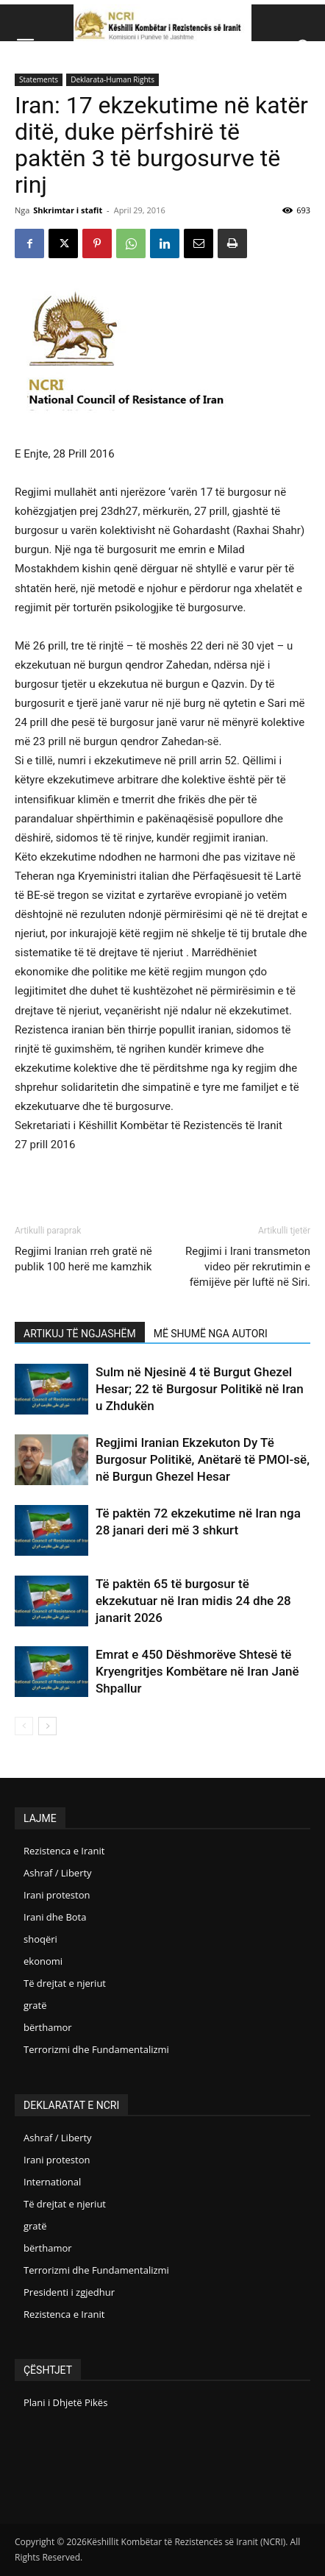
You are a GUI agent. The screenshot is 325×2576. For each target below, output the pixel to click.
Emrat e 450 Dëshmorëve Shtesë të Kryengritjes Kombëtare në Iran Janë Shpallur (197, 1671)
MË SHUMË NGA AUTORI (211, 1333)
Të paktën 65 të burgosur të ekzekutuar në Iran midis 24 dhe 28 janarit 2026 (193, 1600)
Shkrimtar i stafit (67, 210)
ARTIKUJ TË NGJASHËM (80, 1333)
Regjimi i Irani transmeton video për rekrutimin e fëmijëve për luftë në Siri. (247, 1267)
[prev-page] (24, 1726)
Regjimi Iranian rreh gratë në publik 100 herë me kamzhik (83, 1259)
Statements (38, 79)
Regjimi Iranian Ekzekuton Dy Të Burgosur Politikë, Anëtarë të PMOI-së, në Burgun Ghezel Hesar (203, 1459)
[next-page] (47, 1726)
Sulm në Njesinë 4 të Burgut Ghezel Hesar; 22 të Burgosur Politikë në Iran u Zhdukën (200, 1389)
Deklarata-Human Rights (112, 79)
